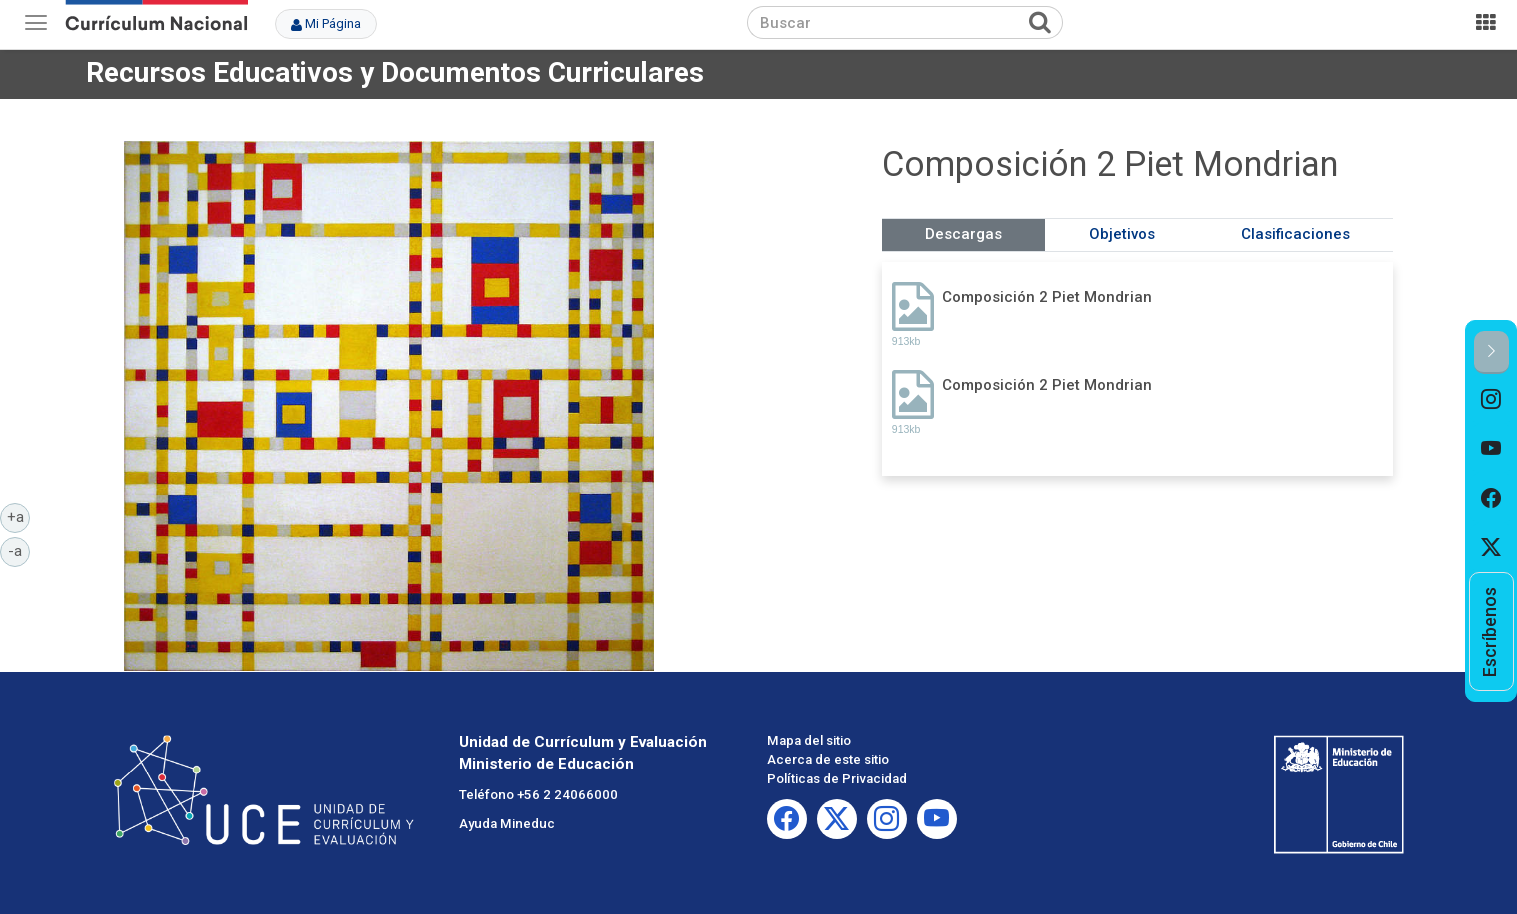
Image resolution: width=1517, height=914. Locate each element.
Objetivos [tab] (1122, 234)
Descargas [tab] (963, 234)
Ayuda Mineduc (507, 823)
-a (19, 550)
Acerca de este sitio (828, 759)
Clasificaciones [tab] (1295, 234)
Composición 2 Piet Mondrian (1047, 297)
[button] (1491, 352)
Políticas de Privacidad (837, 778)
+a (19, 516)
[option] (1491, 399)
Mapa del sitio (809, 740)
